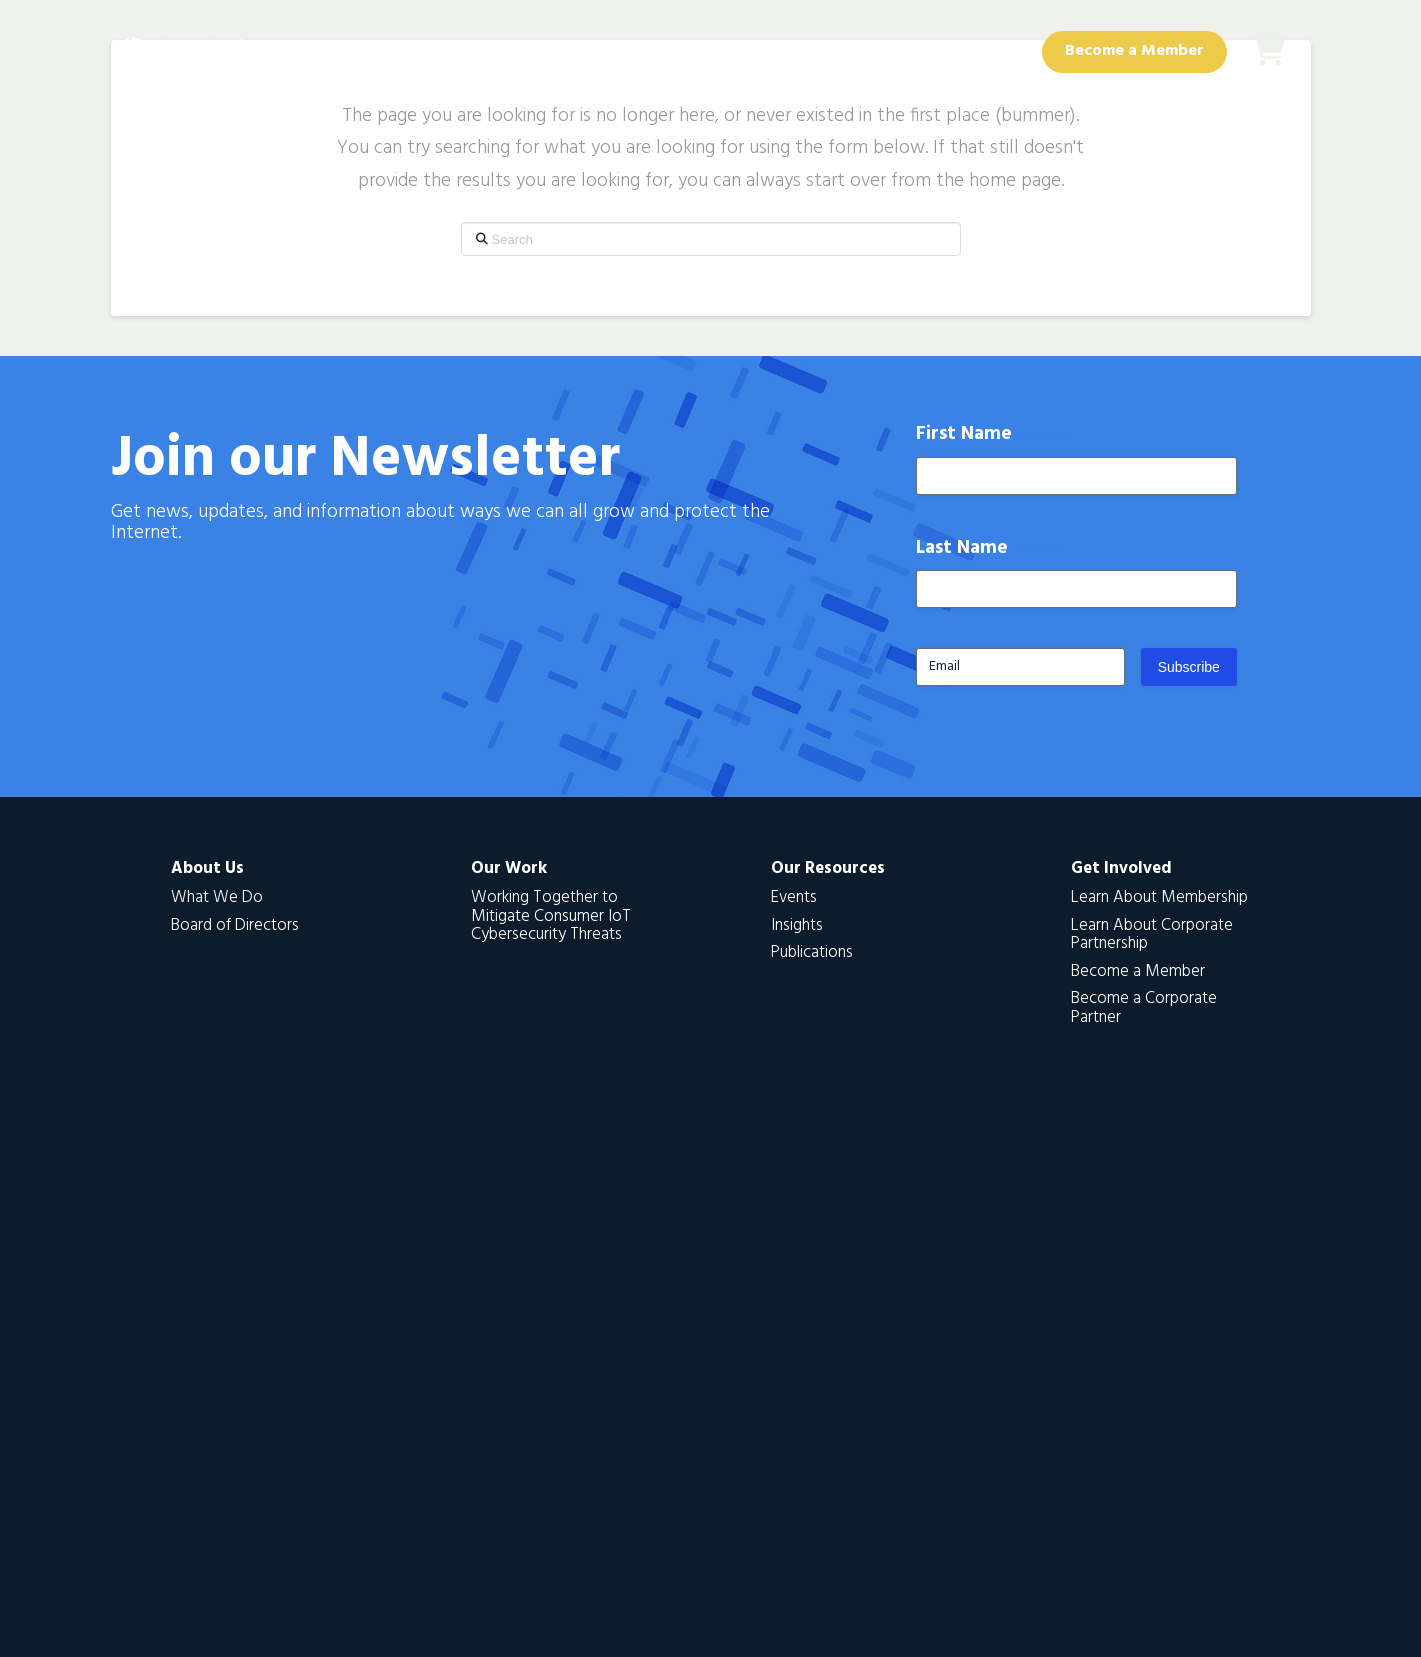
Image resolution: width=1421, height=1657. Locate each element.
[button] (1269, 52)
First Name (995, 434)
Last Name (993, 548)
